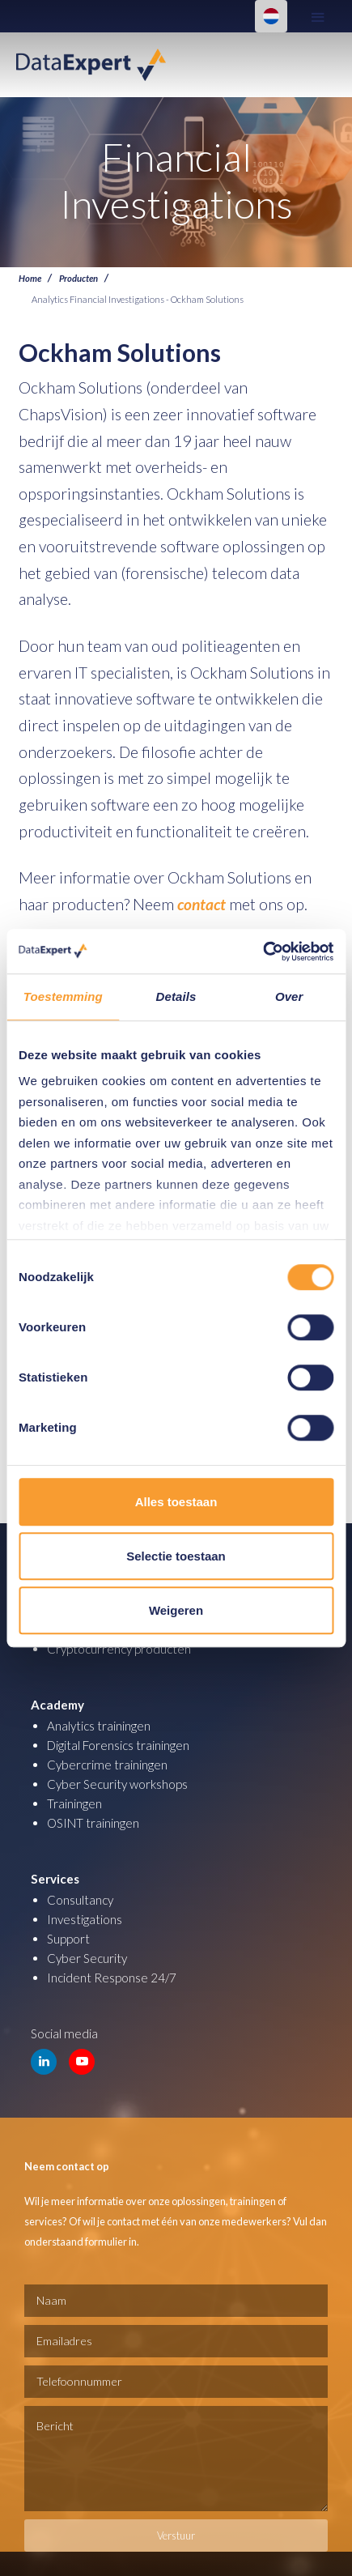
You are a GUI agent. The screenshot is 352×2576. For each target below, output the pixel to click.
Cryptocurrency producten (119, 1648)
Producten (78, 278)
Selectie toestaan (176, 1556)
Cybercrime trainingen (107, 1764)
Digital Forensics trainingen (118, 1745)
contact (201, 904)
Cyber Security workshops (117, 1784)
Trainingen (74, 1803)
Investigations (84, 1919)
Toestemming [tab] (63, 996)
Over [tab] (289, 996)
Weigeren (176, 1610)
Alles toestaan (176, 1502)
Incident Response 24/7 (111, 1977)
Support (68, 1938)
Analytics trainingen (99, 1725)
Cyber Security (87, 1958)
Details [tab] (176, 996)
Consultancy (80, 1900)
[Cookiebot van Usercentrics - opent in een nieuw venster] (262, 951)
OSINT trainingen (93, 1823)
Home (30, 278)
